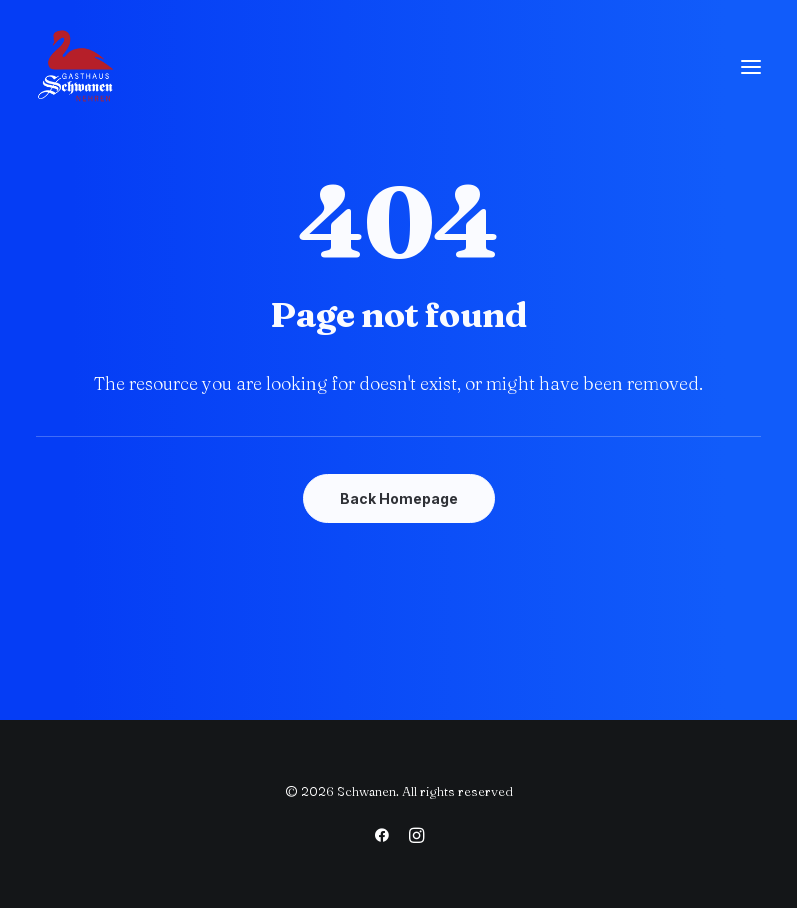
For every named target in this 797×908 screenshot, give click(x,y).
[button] (751, 67)
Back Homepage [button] (399, 498)
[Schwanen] (76, 67)
